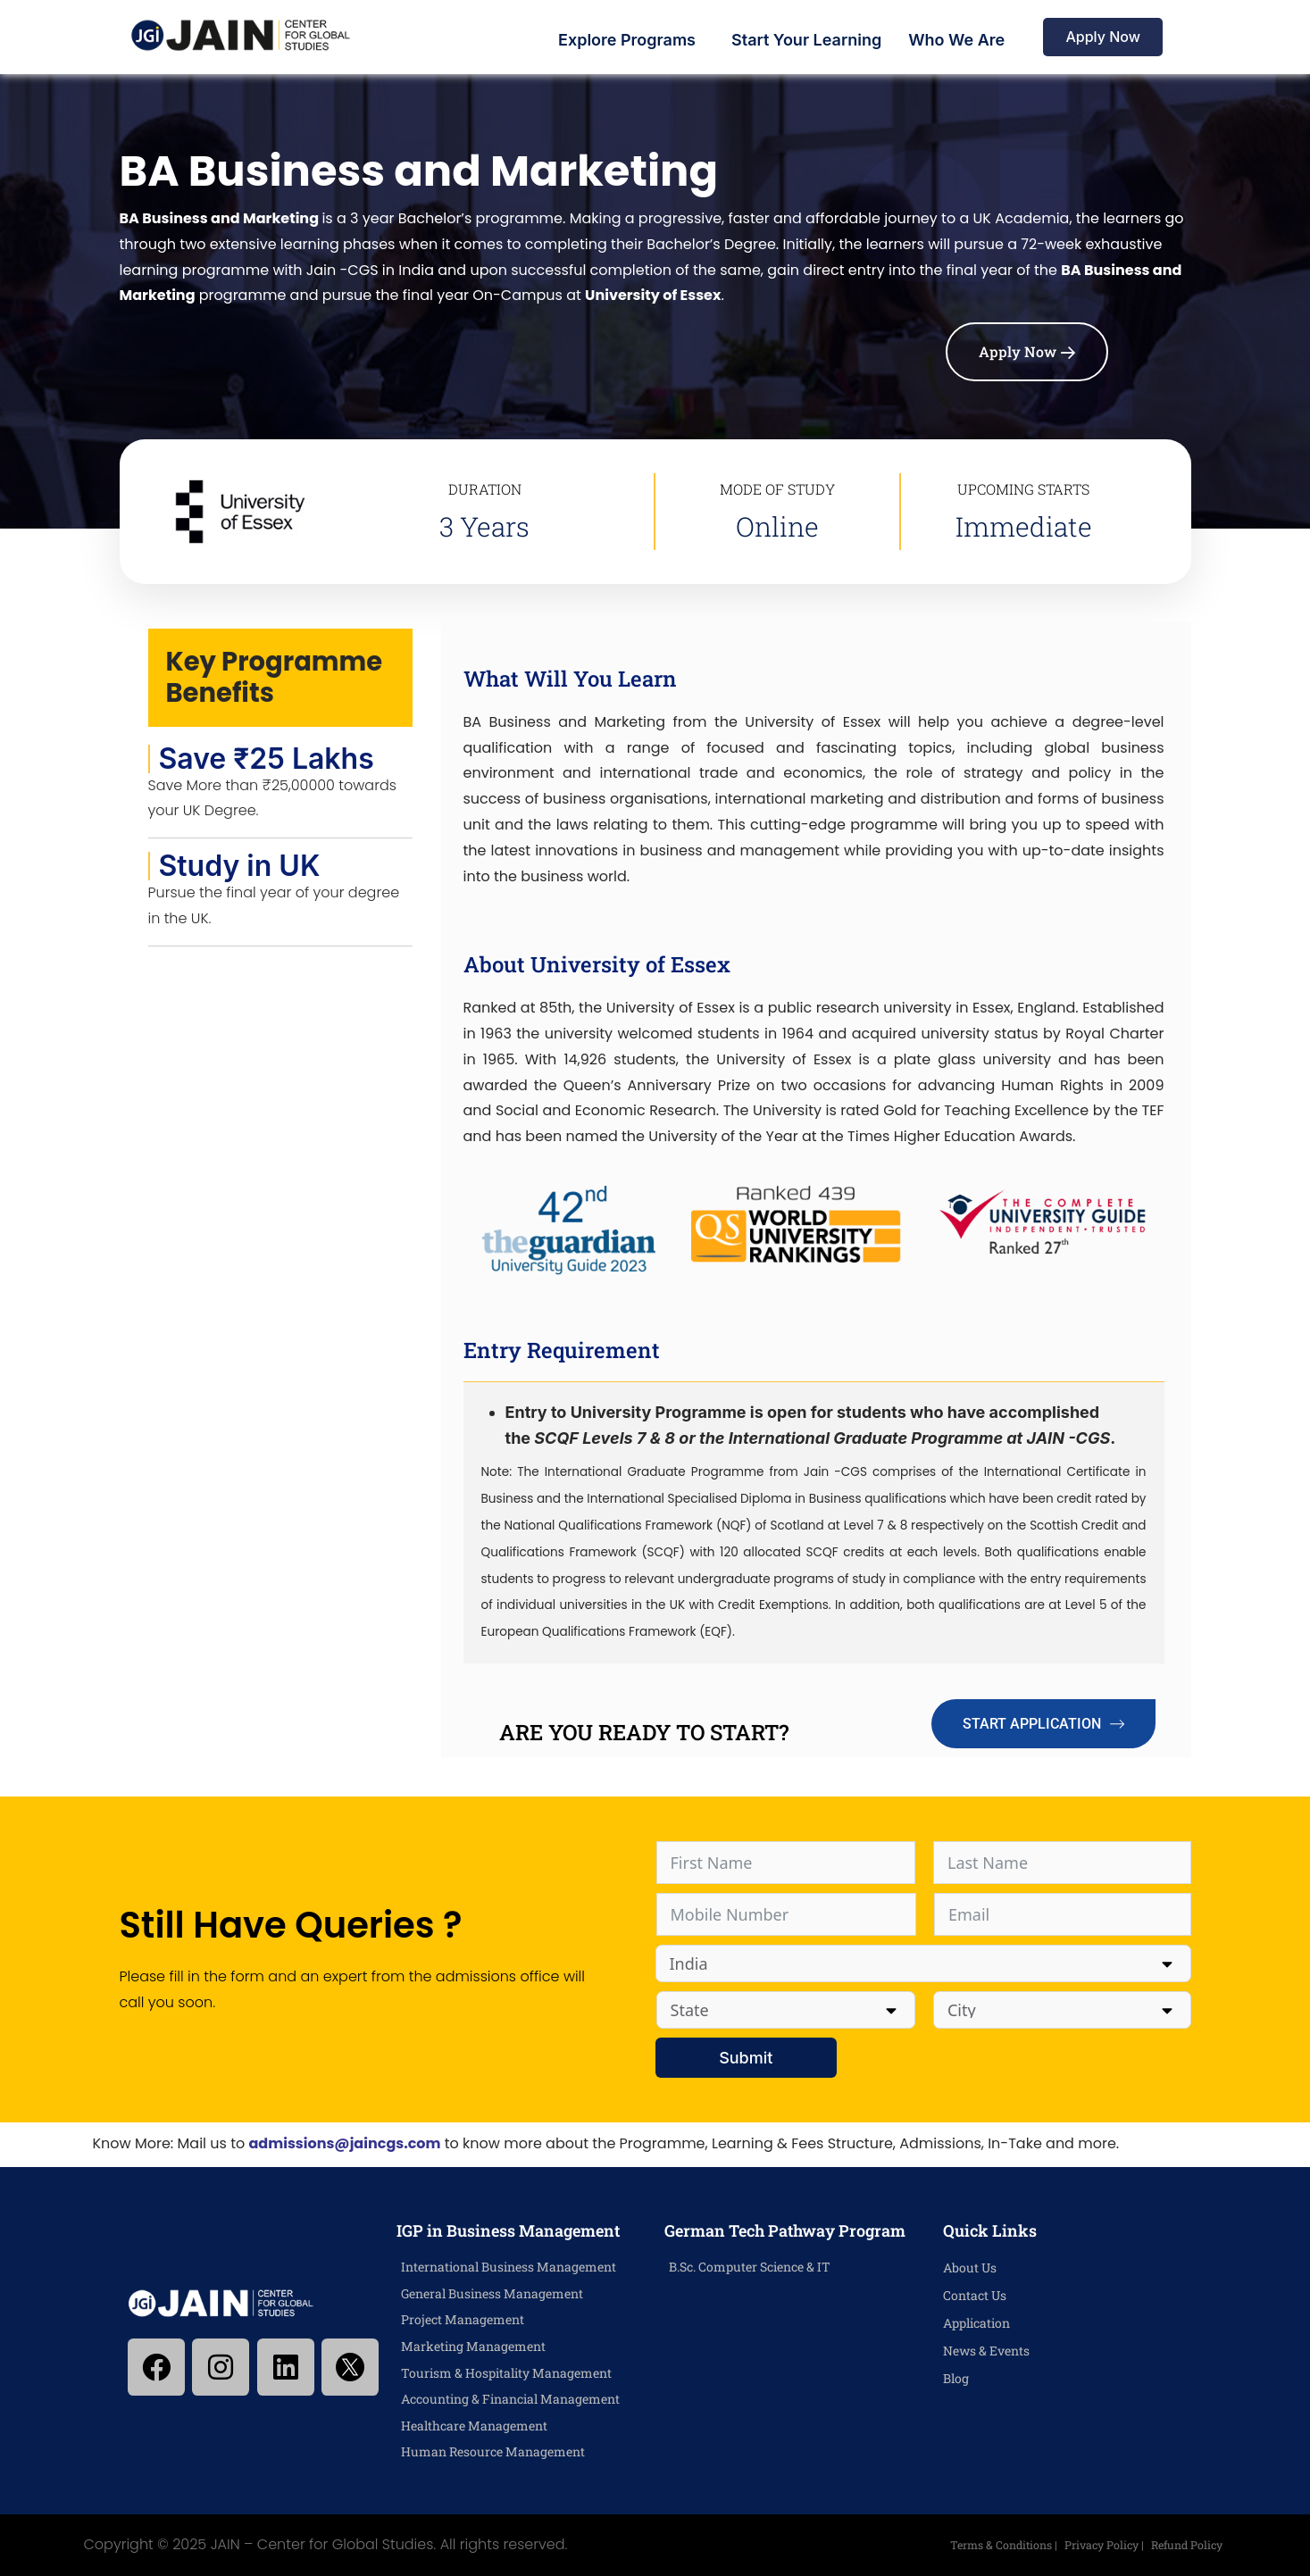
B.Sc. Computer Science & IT (749, 2266)
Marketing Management (473, 2346)
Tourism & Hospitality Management (506, 2372)
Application (976, 2322)
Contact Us (974, 2295)
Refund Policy (1183, 2545)
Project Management (462, 2319)
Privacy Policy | (1097, 2545)
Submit (735, 2057)
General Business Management (492, 2293)
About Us (970, 2267)
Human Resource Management (493, 2451)
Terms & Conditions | (991, 2545)
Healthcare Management (474, 2425)
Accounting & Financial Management (510, 2398)
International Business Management (508, 2266)
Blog (956, 2378)
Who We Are (956, 39)
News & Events (986, 2350)
